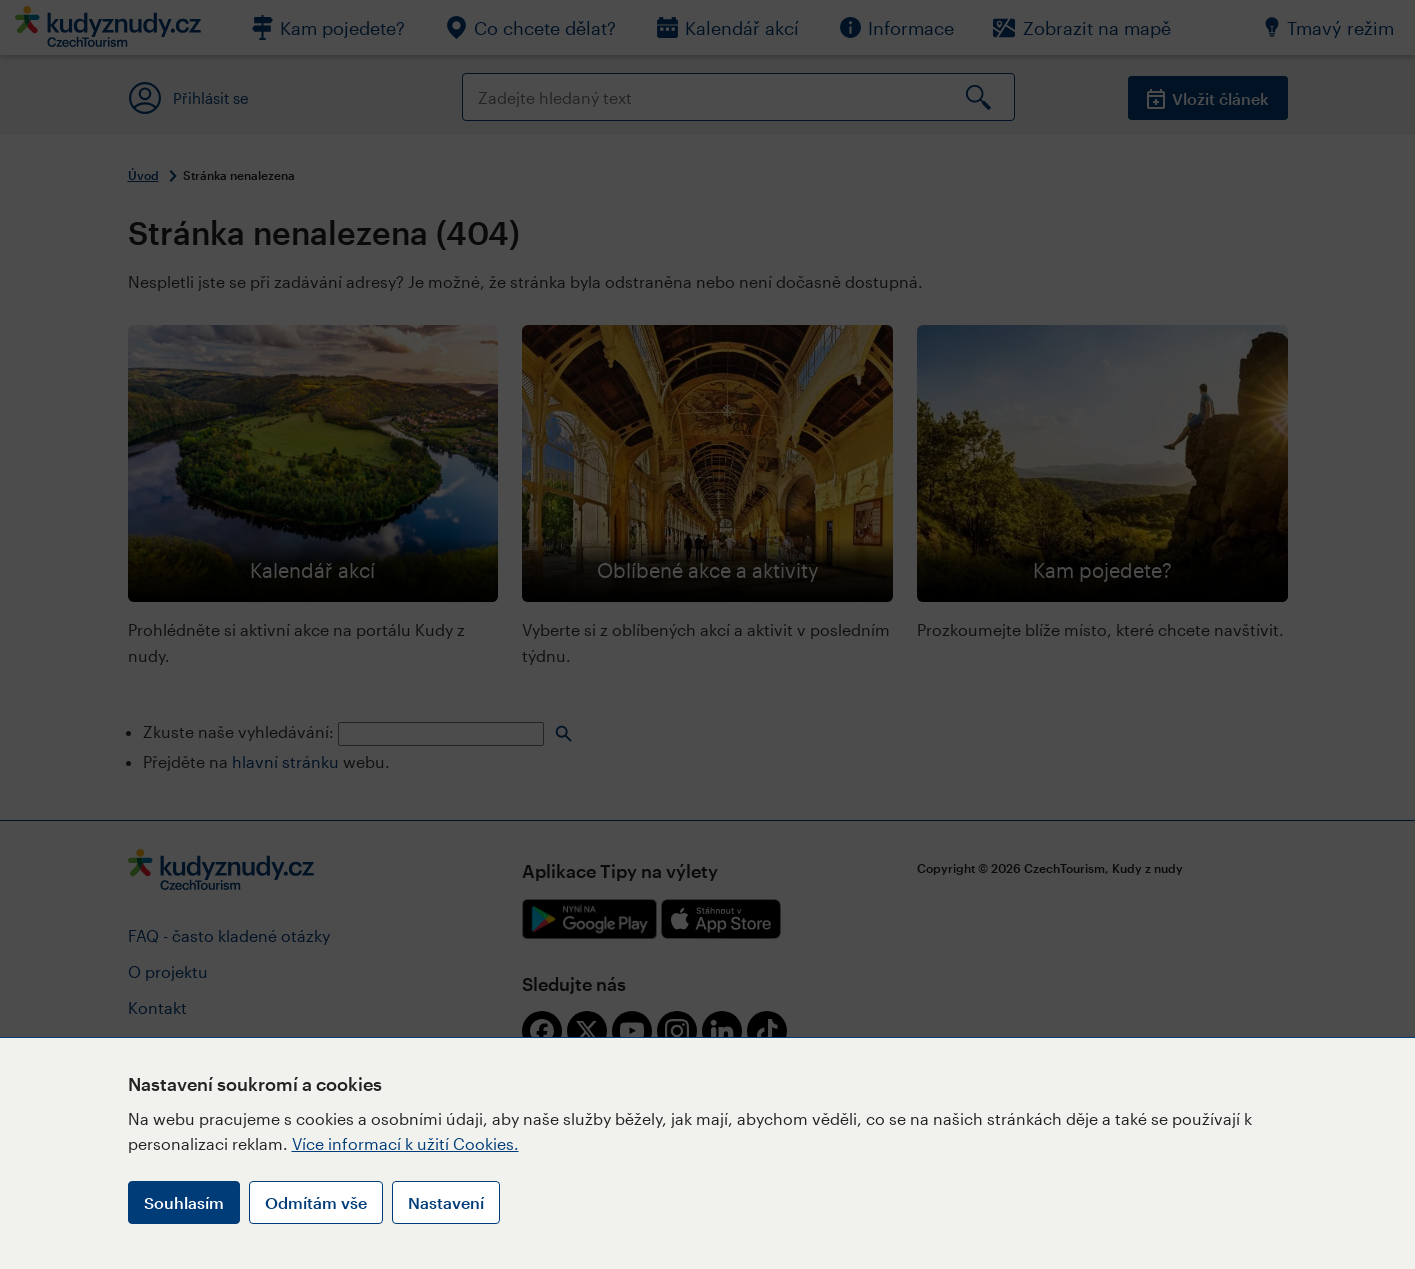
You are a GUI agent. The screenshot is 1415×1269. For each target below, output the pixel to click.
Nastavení (446, 1202)
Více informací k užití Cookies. (405, 1143)
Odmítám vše (316, 1202)
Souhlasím (184, 1202)
